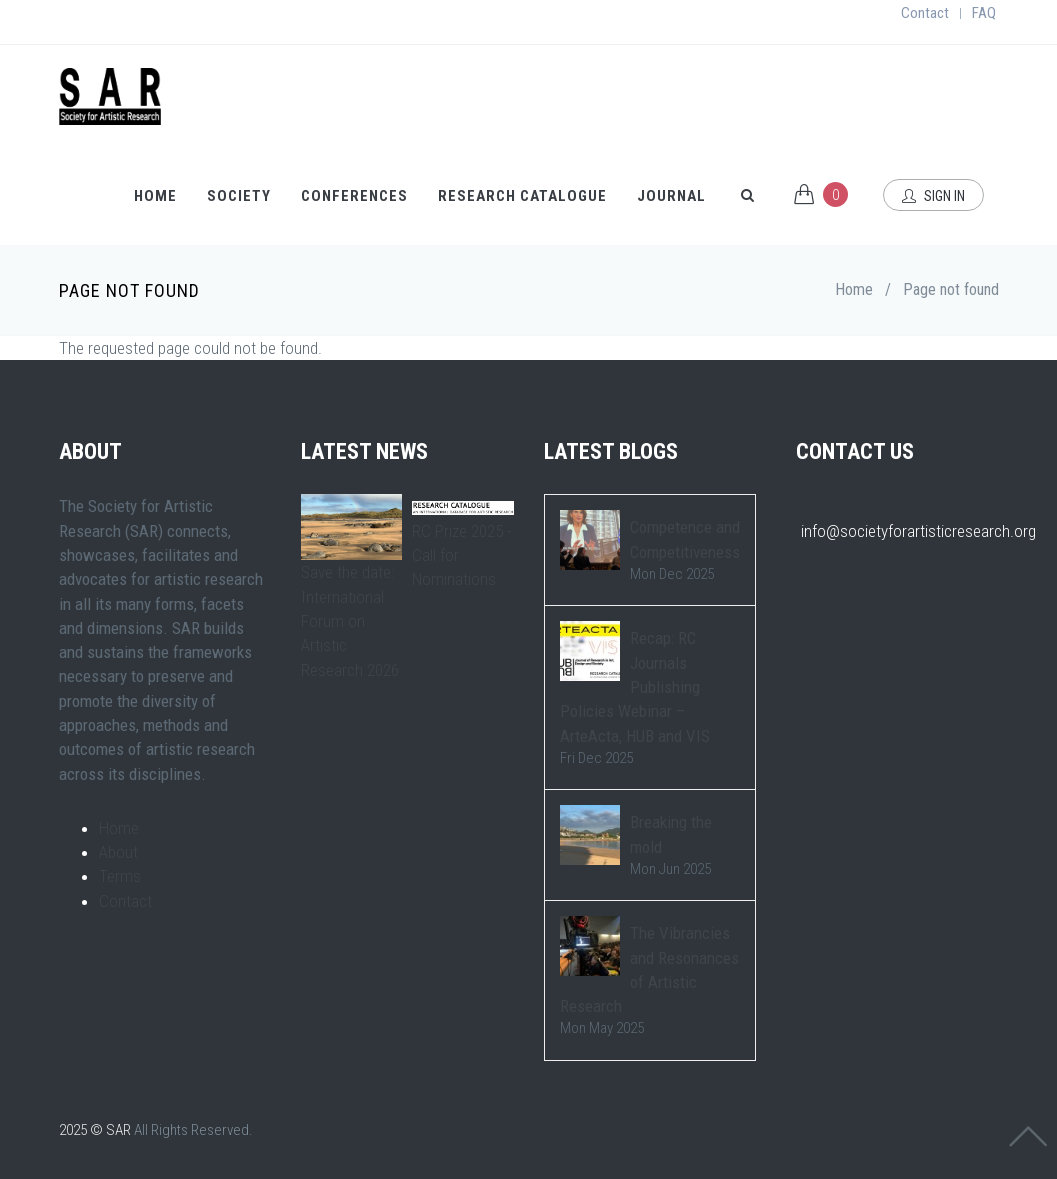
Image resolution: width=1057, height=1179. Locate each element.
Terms (120, 876)
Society (239, 196)
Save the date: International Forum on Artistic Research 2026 (350, 620)
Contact (925, 13)
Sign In (933, 196)
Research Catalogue (522, 196)
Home (155, 196)
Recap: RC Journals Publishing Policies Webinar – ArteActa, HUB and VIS (635, 686)
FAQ (984, 13)
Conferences (354, 196)
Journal (671, 196)
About (118, 852)
